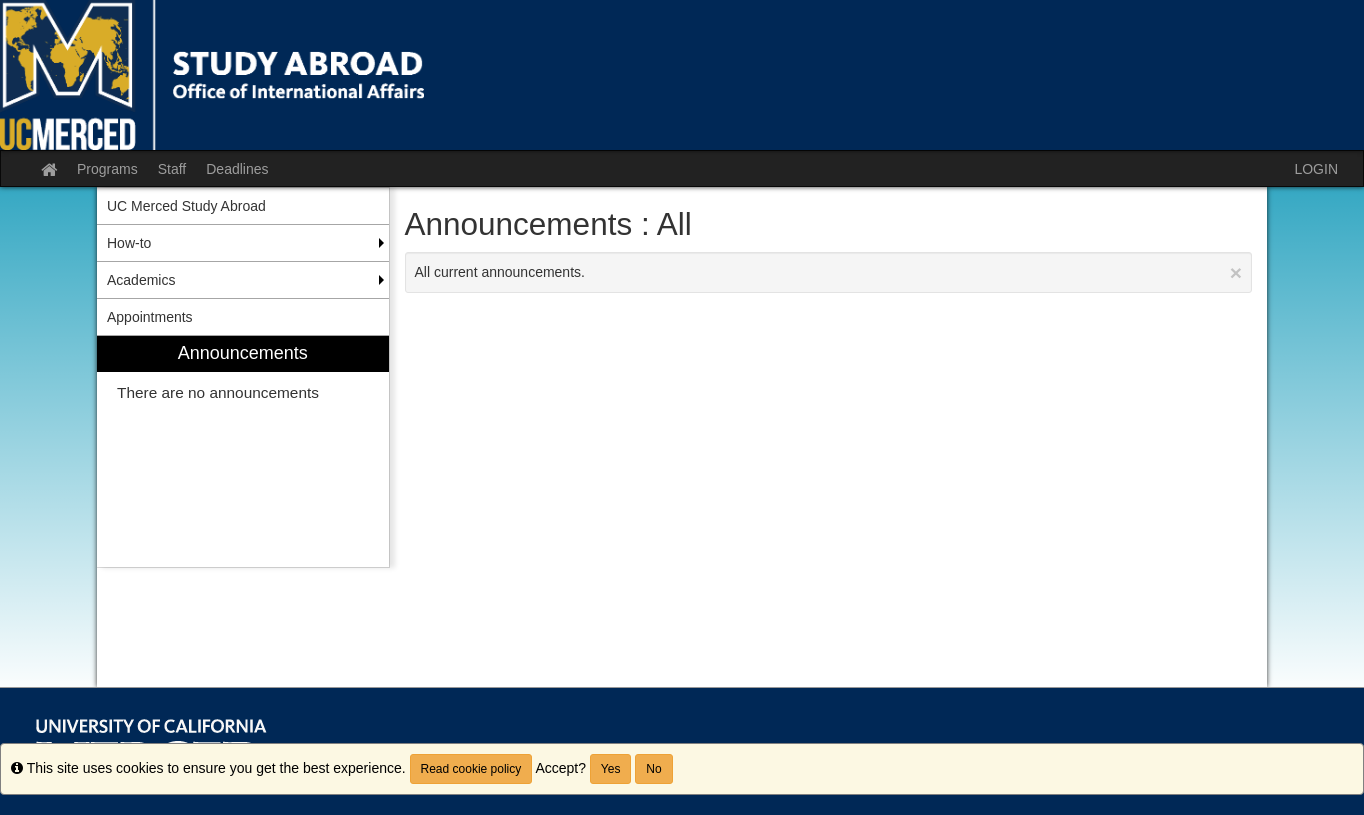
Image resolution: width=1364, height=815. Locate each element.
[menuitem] (243, 451)
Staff (172, 169)
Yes (611, 769)
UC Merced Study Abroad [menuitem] (186, 206)
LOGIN (1316, 169)
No (653, 769)
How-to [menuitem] (129, 243)
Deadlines (237, 169)
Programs (107, 169)
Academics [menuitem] (141, 280)
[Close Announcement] (1236, 272)
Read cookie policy (471, 769)
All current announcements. (829, 272)
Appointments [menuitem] (150, 317)
